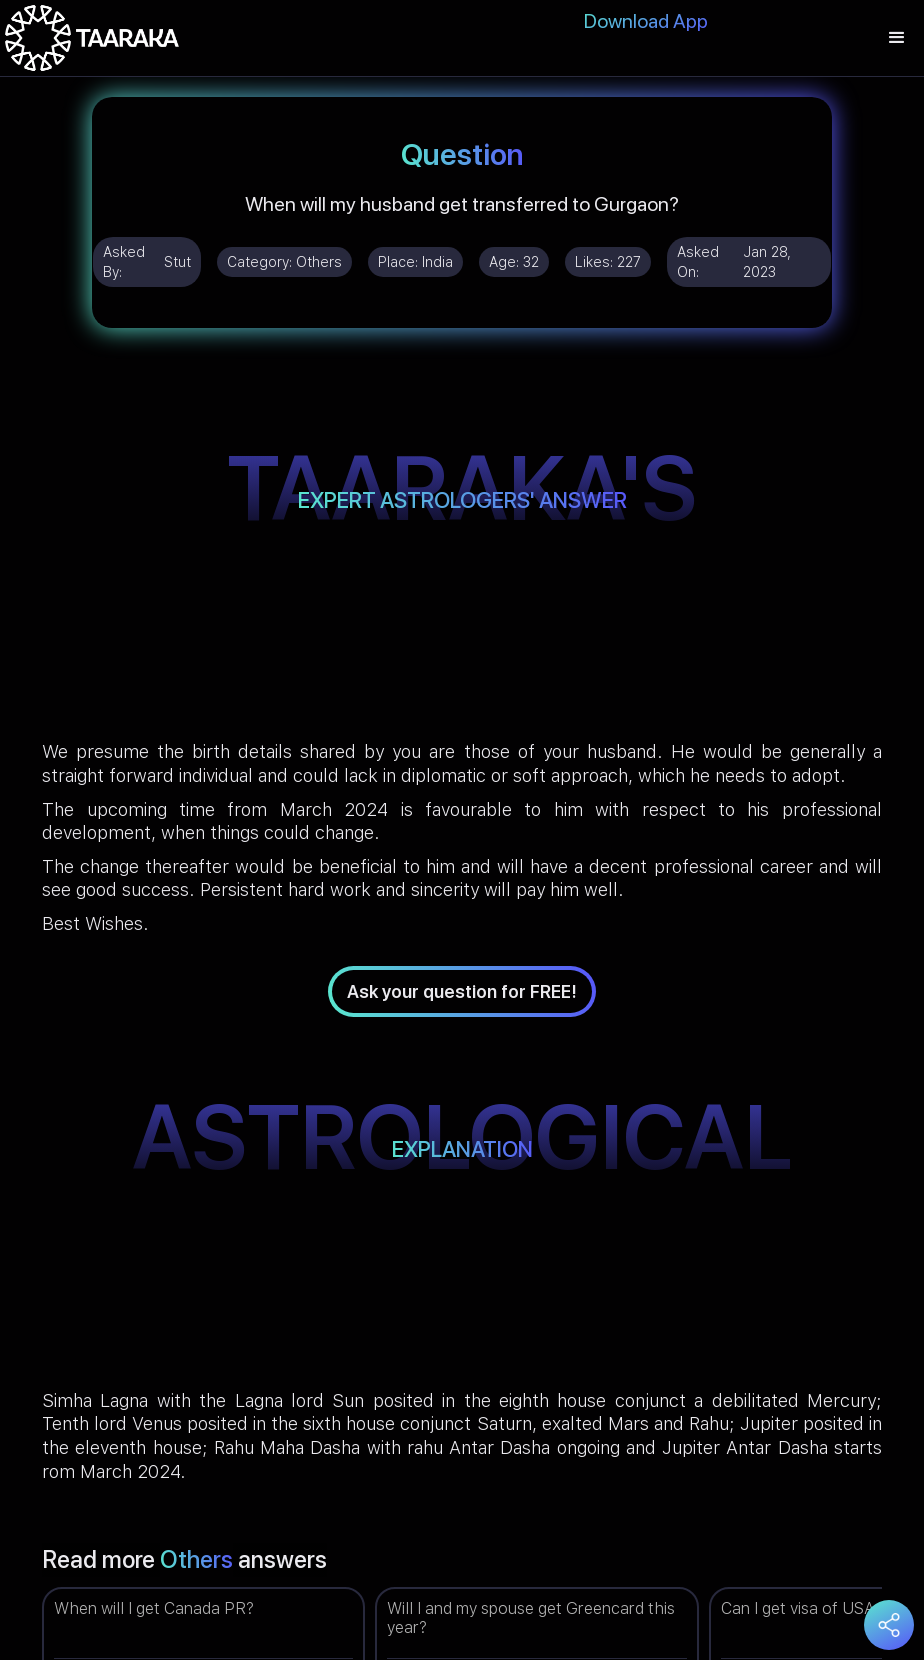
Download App (646, 21)
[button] (897, 38)
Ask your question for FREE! (462, 991)
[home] (92, 38)
